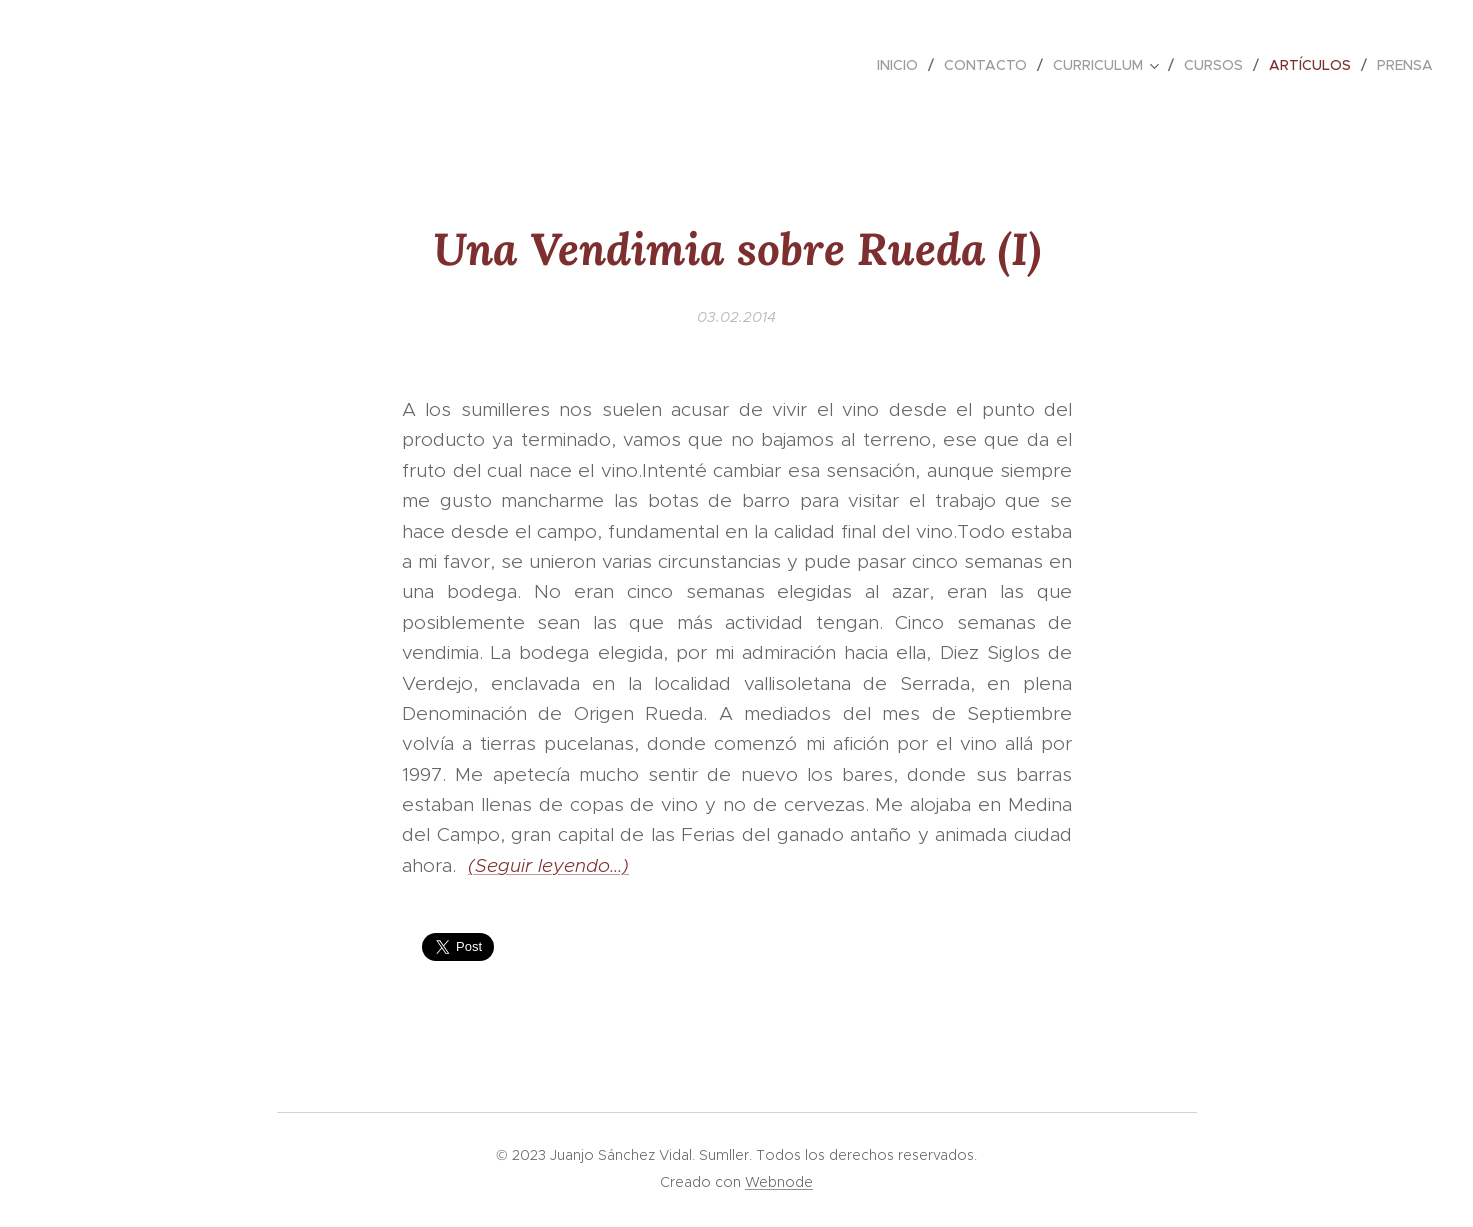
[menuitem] (903, 65)
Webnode (779, 1182)
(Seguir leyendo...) (548, 865)
